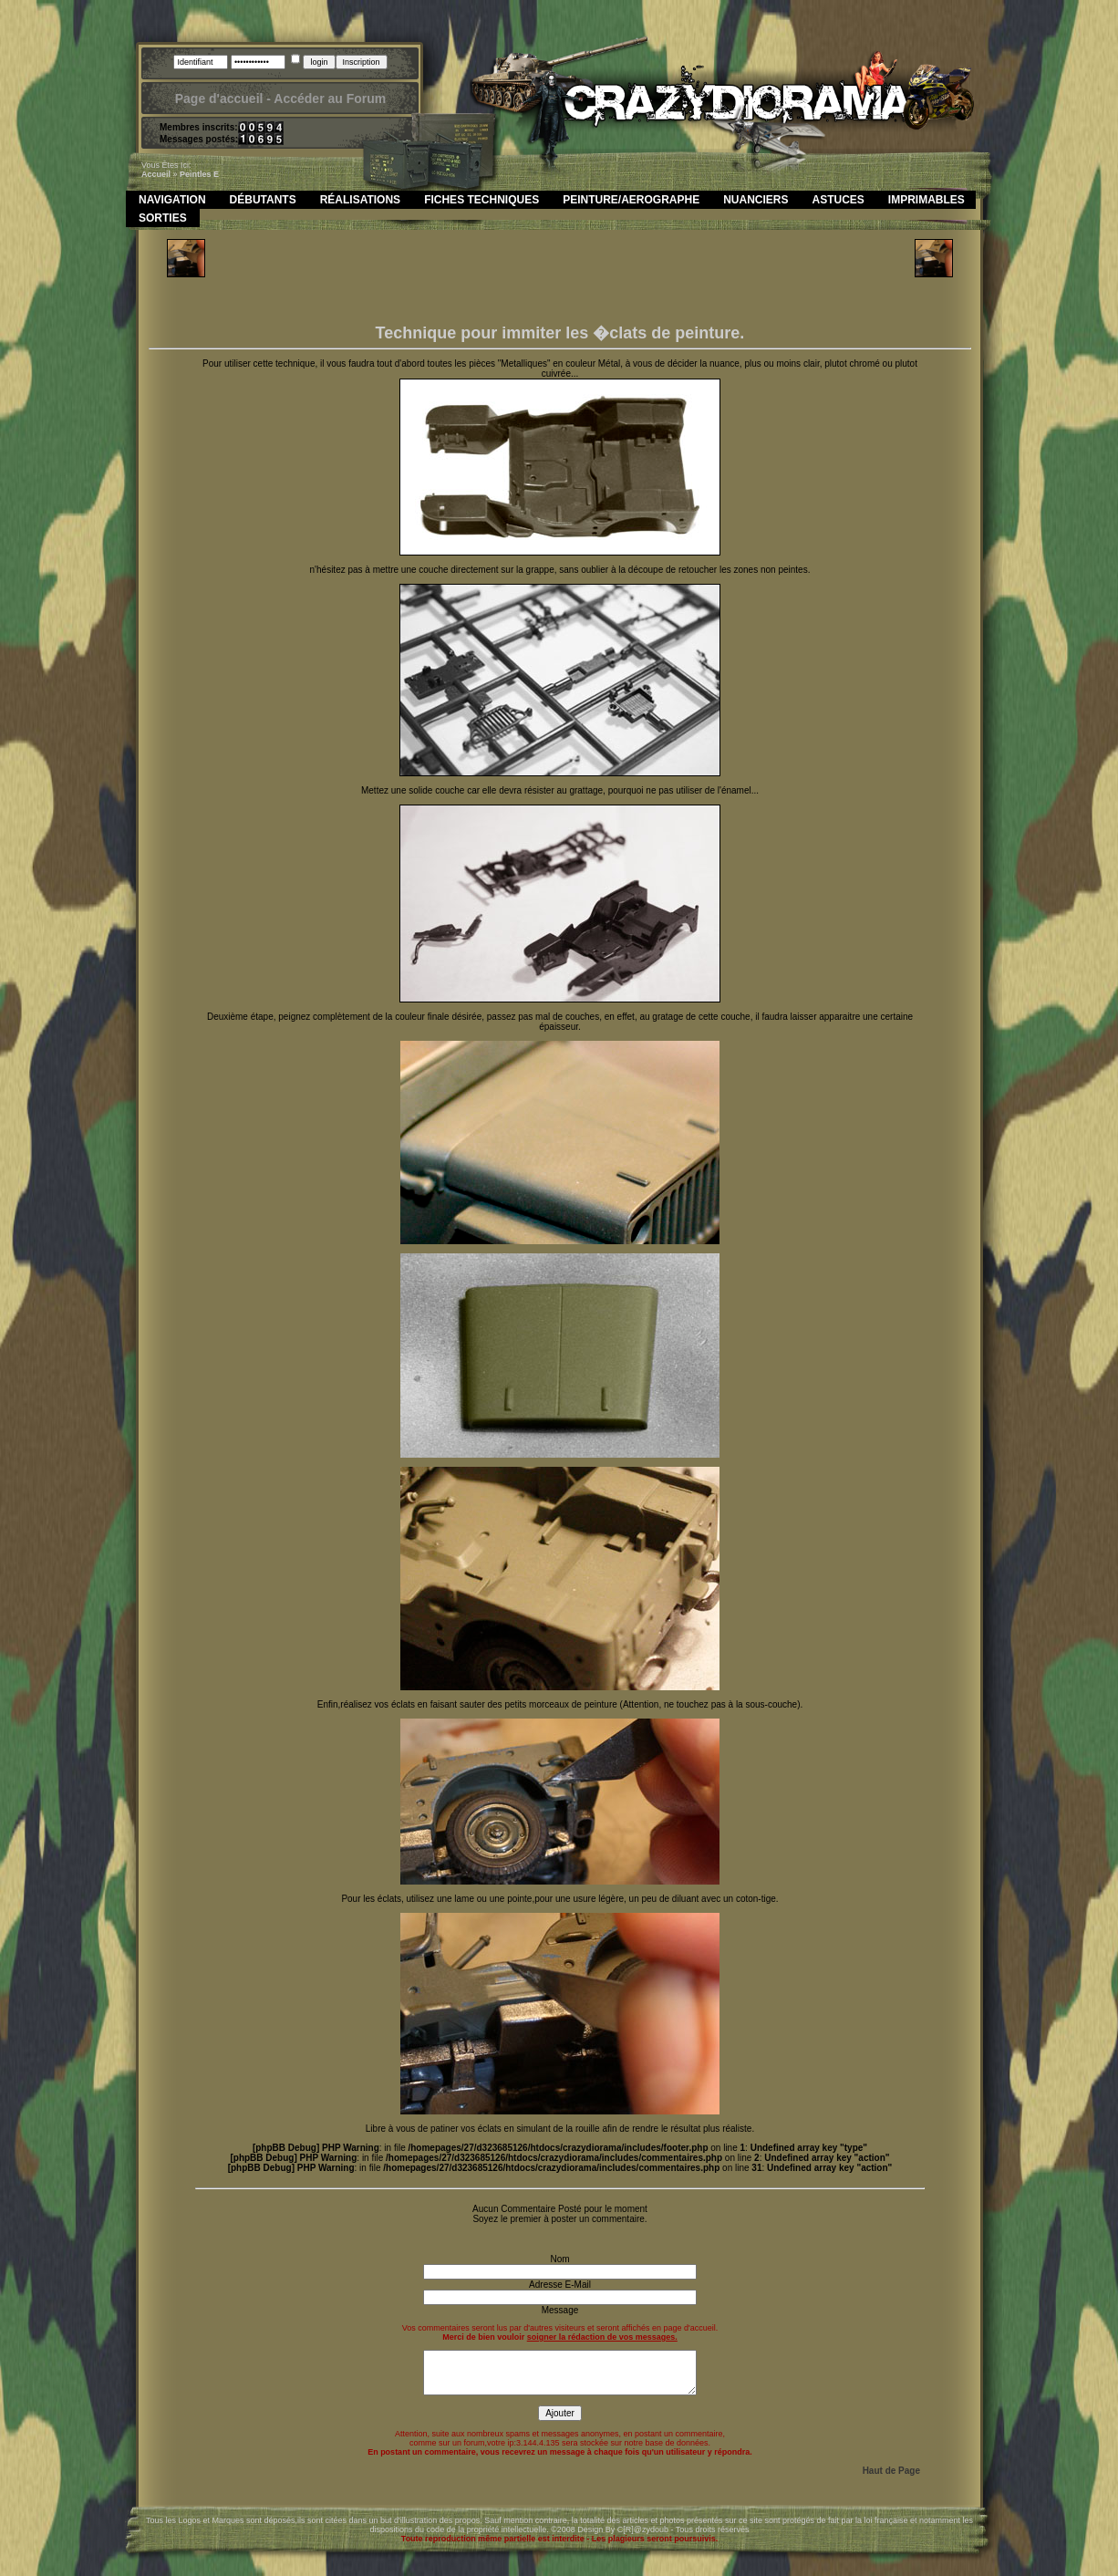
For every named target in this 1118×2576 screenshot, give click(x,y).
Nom (559, 2259)
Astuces (838, 199)
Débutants (263, 199)
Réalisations (360, 199)
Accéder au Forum (330, 98)
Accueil (156, 174)
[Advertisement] (560, 280)
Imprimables (926, 199)
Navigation (172, 199)
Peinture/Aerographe (631, 199)
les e (209, 174)
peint (190, 174)
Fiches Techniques (481, 199)
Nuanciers (755, 199)
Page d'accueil (219, 98)
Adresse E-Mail (560, 2285)
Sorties (163, 218)
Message (560, 2310)
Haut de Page (891, 2471)
